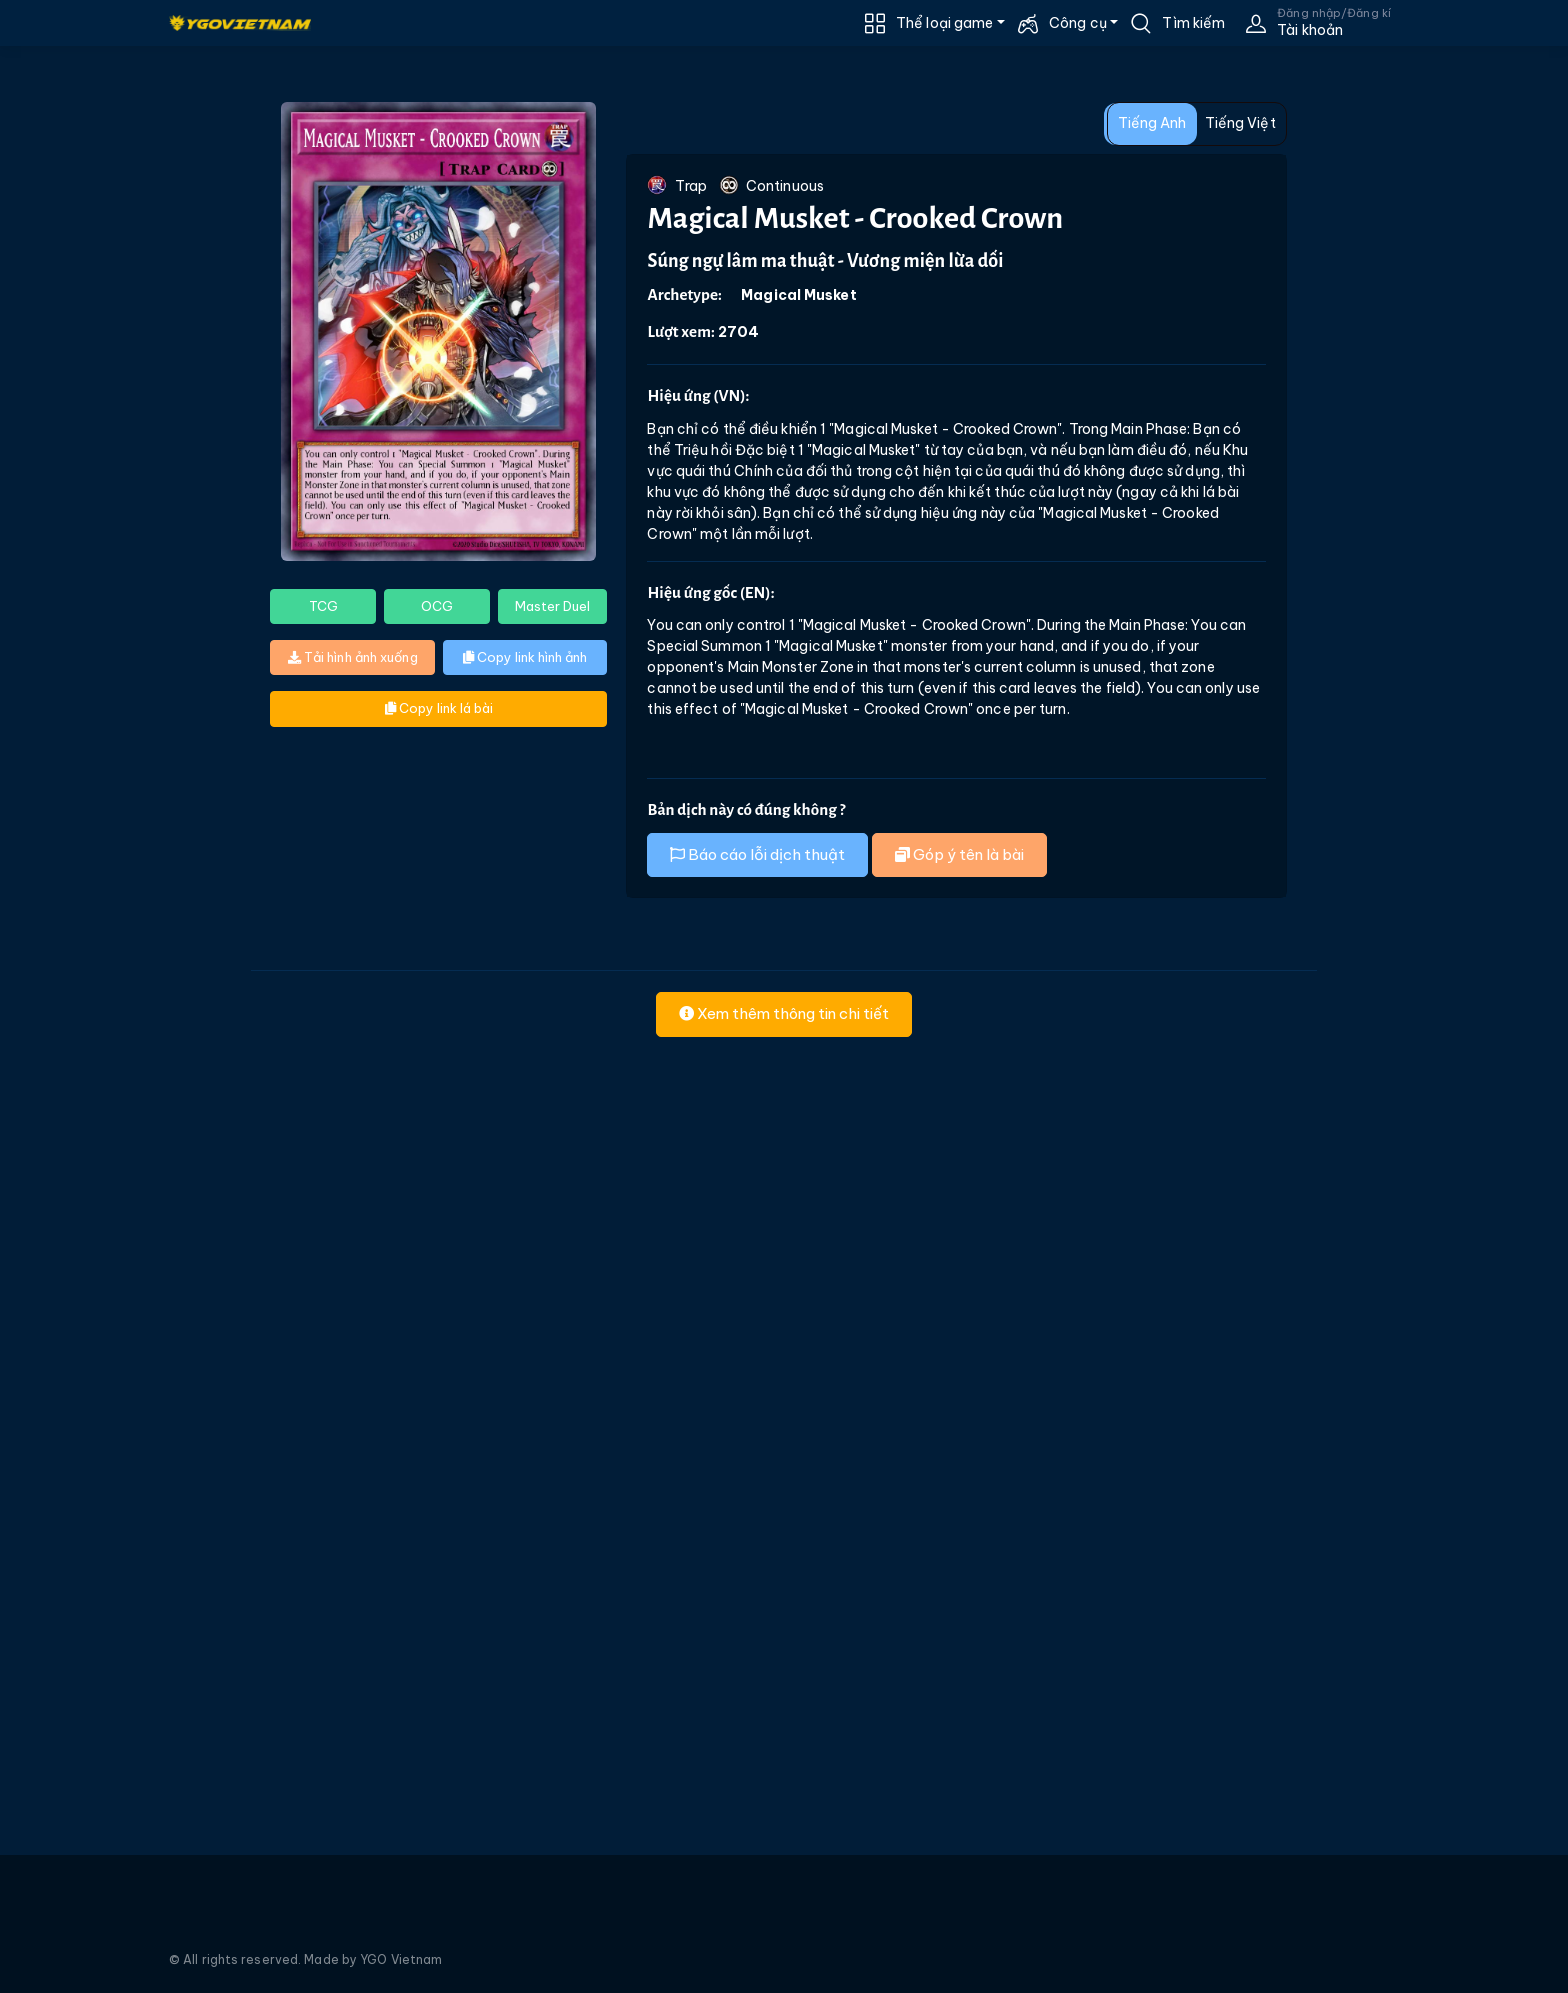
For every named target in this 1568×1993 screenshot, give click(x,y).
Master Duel (552, 606)
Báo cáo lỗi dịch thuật (757, 854)
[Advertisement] (118, 466)
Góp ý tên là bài (959, 854)
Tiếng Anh (1152, 123)
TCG (323, 606)
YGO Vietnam (401, 1959)
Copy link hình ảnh (525, 657)
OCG (437, 606)
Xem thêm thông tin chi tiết (784, 1013)
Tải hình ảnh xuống (353, 657)
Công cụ (1078, 23)
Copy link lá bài (439, 708)
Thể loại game (944, 23)
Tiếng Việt (1240, 123)
